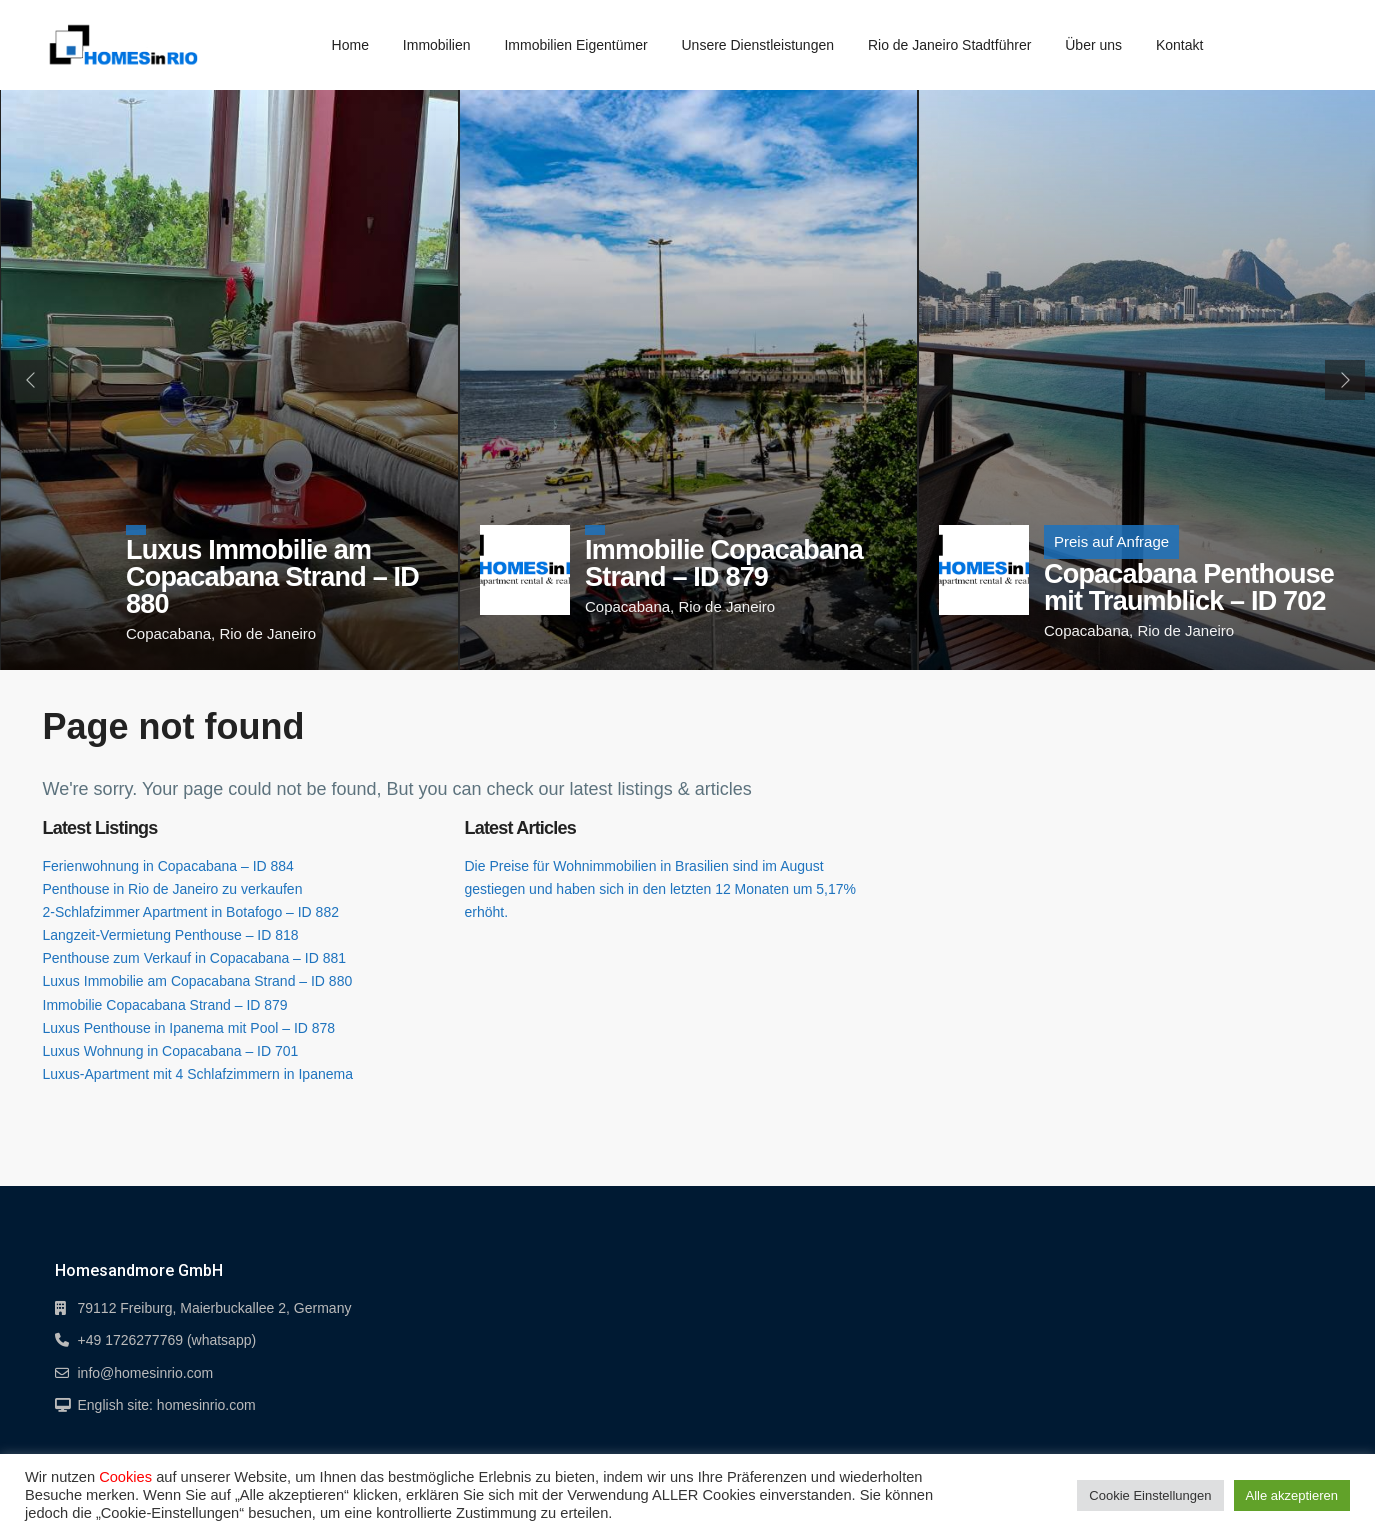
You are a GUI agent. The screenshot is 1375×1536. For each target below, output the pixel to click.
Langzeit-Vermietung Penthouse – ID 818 (171, 935)
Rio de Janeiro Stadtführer (949, 45)
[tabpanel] (229, 380)
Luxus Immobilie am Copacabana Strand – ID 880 (272, 577)
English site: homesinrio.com (167, 1405)
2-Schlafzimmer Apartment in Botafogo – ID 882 (191, 912)
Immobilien (437, 45)
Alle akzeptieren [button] (1292, 1495)
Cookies (125, 1477)
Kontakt (1179, 45)
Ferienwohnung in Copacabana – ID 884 (168, 866)
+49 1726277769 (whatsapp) (167, 1340)
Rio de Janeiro (267, 633)
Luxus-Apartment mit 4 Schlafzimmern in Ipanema (198, 1074)
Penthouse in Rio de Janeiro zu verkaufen (173, 889)
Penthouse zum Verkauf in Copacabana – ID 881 (195, 958)
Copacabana (168, 633)
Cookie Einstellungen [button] (1150, 1495)
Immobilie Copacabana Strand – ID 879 (724, 563)
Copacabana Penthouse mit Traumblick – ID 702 (1189, 587)
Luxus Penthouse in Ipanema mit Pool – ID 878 (189, 1028)
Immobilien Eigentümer (575, 45)
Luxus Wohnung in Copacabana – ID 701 (171, 1051)
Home (350, 45)
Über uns (1093, 45)
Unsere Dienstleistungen (757, 45)
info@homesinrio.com (146, 1373)
